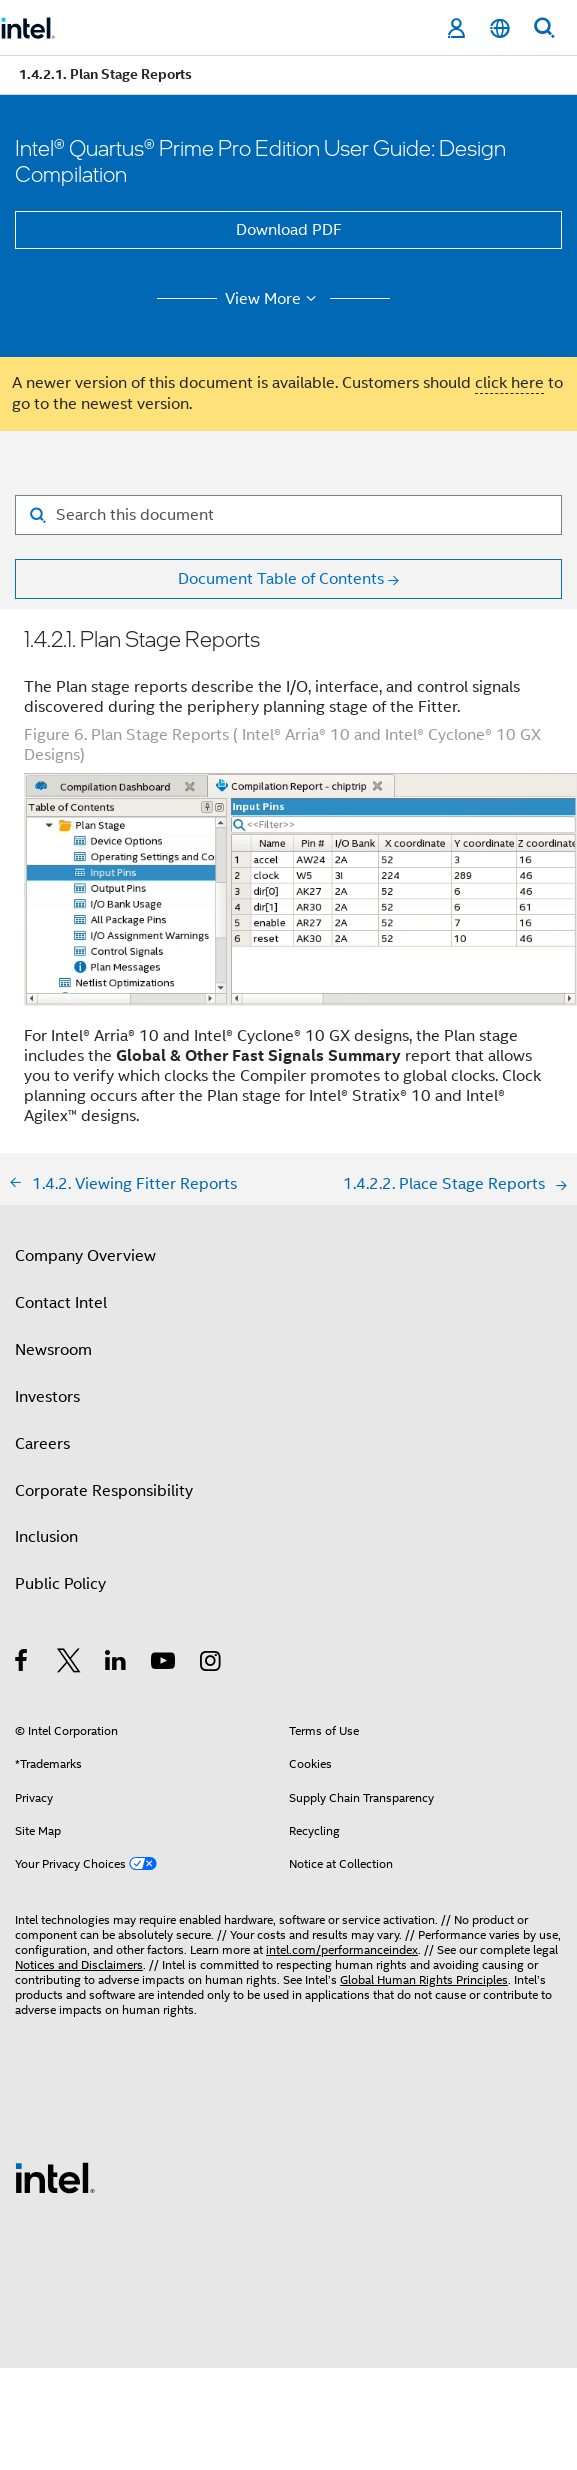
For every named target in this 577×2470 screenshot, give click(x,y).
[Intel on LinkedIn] (116, 1664)
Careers (42, 1444)
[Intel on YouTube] (164, 1664)
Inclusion (46, 1537)
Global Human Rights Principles (424, 1979)
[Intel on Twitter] (69, 1664)
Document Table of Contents (281, 579)
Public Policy (60, 1584)
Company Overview (85, 1256)
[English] (500, 28)
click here (509, 383)
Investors (47, 1397)
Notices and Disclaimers (79, 1964)
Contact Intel (61, 1303)
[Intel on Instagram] (211, 1664)
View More (273, 299)
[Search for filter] (288, 515)
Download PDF (289, 230)
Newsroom (53, 1350)
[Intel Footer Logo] (55, 2177)
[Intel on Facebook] (22, 1664)
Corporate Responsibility (104, 1491)
